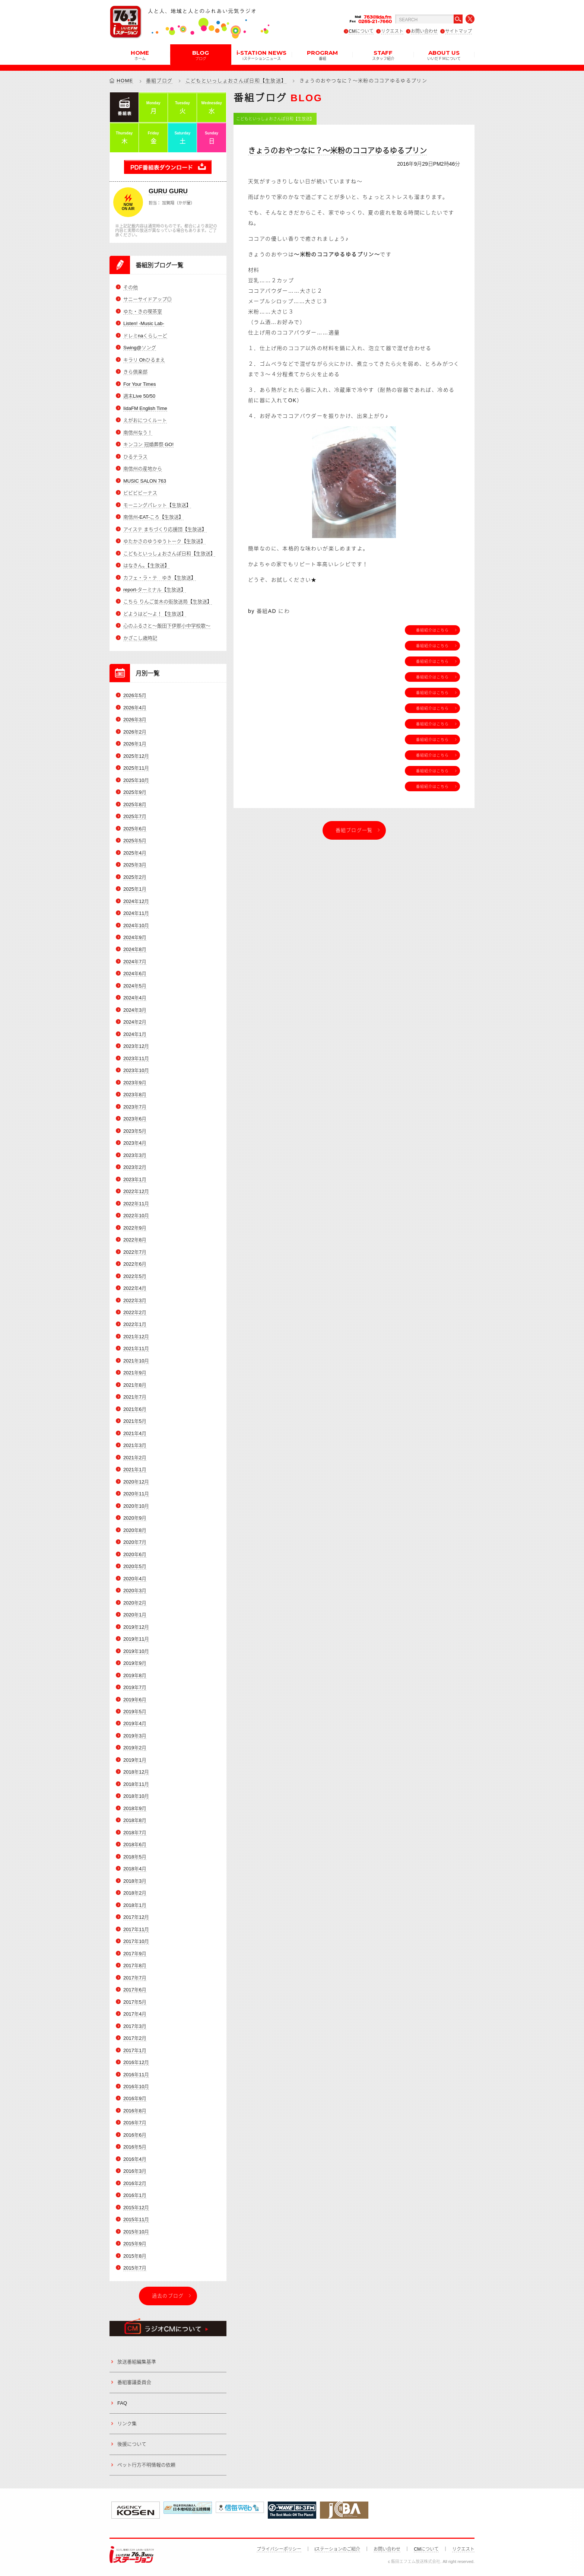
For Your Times (139, 384)
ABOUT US (444, 54)
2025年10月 (136, 780)
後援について (131, 2444)
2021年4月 (134, 1433)
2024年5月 (134, 986)
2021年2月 (134, 1457)
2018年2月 (134, 1893)
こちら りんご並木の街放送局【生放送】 (167, 602)
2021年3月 (134, 1445)
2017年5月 (134, 2002)
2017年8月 (134, 1965)
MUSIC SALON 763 (144, 481)
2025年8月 (134, 804)
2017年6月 (134, 1990)
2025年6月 (134, 828)
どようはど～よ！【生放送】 (154, 614)
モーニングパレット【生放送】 (157, 505)
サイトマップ (458, 31)
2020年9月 (134, 1518)
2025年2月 (134, 877)
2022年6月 (134, 1264)
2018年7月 (134, 1832)
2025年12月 (136, 756)
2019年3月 (134, 1736)
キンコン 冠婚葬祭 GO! (148, 444)
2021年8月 (134, 1385)
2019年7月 (134, 1687)
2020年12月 (136, 1482)
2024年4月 (134, 998)
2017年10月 (136, 1941)
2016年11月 (136, 2074)
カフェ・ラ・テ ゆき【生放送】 (159, 578)
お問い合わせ (424, 31)
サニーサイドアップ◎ (147, 299)
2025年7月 (134, 816)
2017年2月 (134, 2038)
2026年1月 (134, 744)
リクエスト (392, 31)
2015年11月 (136, 2220)
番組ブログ (159, 80)
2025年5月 (134, 840)
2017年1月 (134, 2050)
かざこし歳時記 (140, 638)
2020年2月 (134, 1603)
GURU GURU (168, 191)
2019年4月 (134, 1724)
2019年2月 (134, 1748)
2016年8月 (134, 2111)
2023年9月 (134, 1082)
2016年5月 (134, 2147)
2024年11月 (136, 913)
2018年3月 (134, 1881)
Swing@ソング (139, 348)
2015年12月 (136, 2207)
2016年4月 (134, 2159)
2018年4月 (134, 1868)
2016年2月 (134, 2183)
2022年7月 (134, 1252)
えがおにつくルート (145, 420)
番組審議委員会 (134, 2382)
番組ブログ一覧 (354, 830)
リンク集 (127, 2423)
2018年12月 (136, 1772)
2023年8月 (134, 1094)
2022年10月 (136, 1215)
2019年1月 (134, 1760)
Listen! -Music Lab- (143, 324)
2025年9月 (134, 792)
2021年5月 (134, 1421)
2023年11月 (136, 1058)
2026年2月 (134, 732)
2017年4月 (134, 2014)
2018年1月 (134, 1905)
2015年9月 (134, 2244)
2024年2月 (134, 1022)
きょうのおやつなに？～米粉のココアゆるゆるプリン (337, 151)
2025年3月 (134, 865)
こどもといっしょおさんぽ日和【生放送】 (236, 80)
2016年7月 (134, 2123)
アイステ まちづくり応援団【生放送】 (165, 529)
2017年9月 (134, 1953)
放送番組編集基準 (136, 2361)
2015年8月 (134, 2256)
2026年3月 (134, 719)
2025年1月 (134, 889)
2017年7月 (134, 1978)
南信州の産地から (142, 468)
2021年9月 (134, 1373)
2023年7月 (134, 1107)
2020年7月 (134, 1542)
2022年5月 (134, 1276)
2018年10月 (136, 1796)
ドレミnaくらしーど (145, 335)
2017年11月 (136, 1929)
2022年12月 (136, 1191)
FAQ (122, 2403)
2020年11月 (136, 1494)
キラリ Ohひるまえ (144, 360)
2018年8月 (134, 1820)
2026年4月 (134, 707)
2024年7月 (134, 961)
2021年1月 (134, 1470)
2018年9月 (134, 1808)
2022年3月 (134, 1300)
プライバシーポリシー (279, 2549)
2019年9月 (134, 1663)
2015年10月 (136, 2232)
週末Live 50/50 (139, 396)
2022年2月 (134, 1312)
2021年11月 (136, 1349)
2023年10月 (136, 1071)
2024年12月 (136, 901)
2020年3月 (134, 1590)
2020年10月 (136, 1506)
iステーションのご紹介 (338, 2549)
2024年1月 (134, 1034)
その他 (130, 287)
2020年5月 (134, 1566)
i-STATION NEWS (261, 54)
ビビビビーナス (140, 493)
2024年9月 (134, 937)
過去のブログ (168, 2295)
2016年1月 (134, 2195)
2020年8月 (134, 1530)
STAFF (383, 54)
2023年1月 (134, 1179)
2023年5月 (134, 1131)
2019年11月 (136, 1639)
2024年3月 (134, 1010)
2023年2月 (134, 1167)
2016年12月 (136, 2062)
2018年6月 (134, 1845)
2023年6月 (134, 1119)
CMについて (361, 31)
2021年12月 (136, 1336)
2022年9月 (134, 1228)
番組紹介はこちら (432, 630)
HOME (140, 54)
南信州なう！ (137, 432)
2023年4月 (134, 1143)
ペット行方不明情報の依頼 (146, 2465)
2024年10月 (136, 925)
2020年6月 (134, 1554)
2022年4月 (134, 1288)
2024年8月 (134, 950)
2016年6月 (134, 2135)
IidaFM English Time (145, 408)
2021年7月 (134, 1397)
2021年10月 (136, 1361)
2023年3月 (134, 1155)
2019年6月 (134, 1699)
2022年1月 (134, 1324)
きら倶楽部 (135, 372)
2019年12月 (136, 1627)
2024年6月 (134, 974)
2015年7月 (134, 2268)
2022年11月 (136, 1203)
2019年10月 (136, 1651)
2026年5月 (134, 696)
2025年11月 (136, 768)
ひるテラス (135, 456)
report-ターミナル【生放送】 (154, 589)
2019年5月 (134, 1711)
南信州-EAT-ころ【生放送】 (153, 517)
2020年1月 (134, 1615)
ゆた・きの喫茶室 (142, 311)
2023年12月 (136, 1046)
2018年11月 (136, 1784)
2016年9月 (134, 2099)
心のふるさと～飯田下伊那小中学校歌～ (166, 626)
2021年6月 (134, 1409)
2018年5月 (134, 1857)
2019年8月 (134, 1675)
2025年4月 (134, 853)
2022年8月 (134, 1240)
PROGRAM (322, 54)
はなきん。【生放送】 (146, 565)
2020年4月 (134, 1578)
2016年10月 (136, 2086)
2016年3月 (134, 2171)
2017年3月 (134, 2026)
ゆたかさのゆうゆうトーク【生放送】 (164, 541)
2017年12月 (136, 1917)
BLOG (200, 54)
